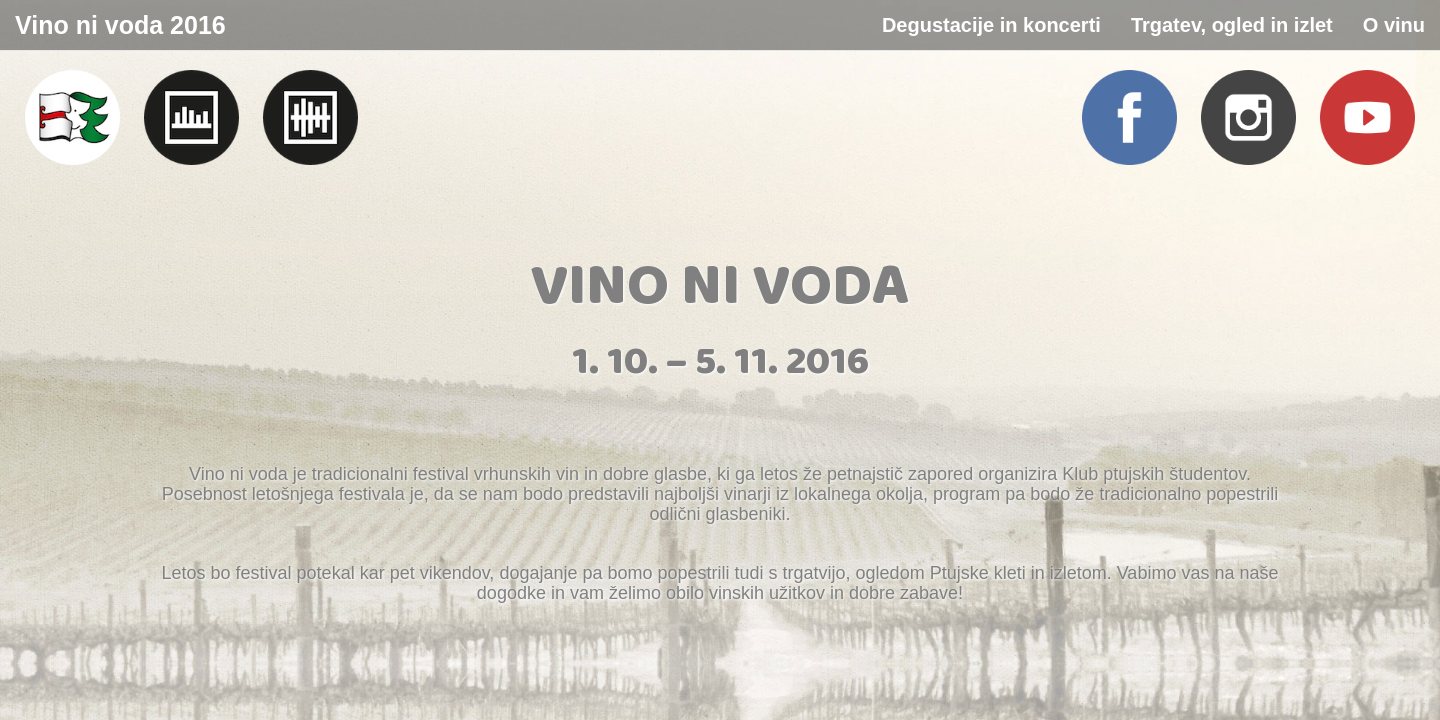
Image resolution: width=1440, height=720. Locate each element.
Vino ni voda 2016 (120, 25)
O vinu (1394, 25)
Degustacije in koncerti (991, 25)
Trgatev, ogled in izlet (1232, 25)
